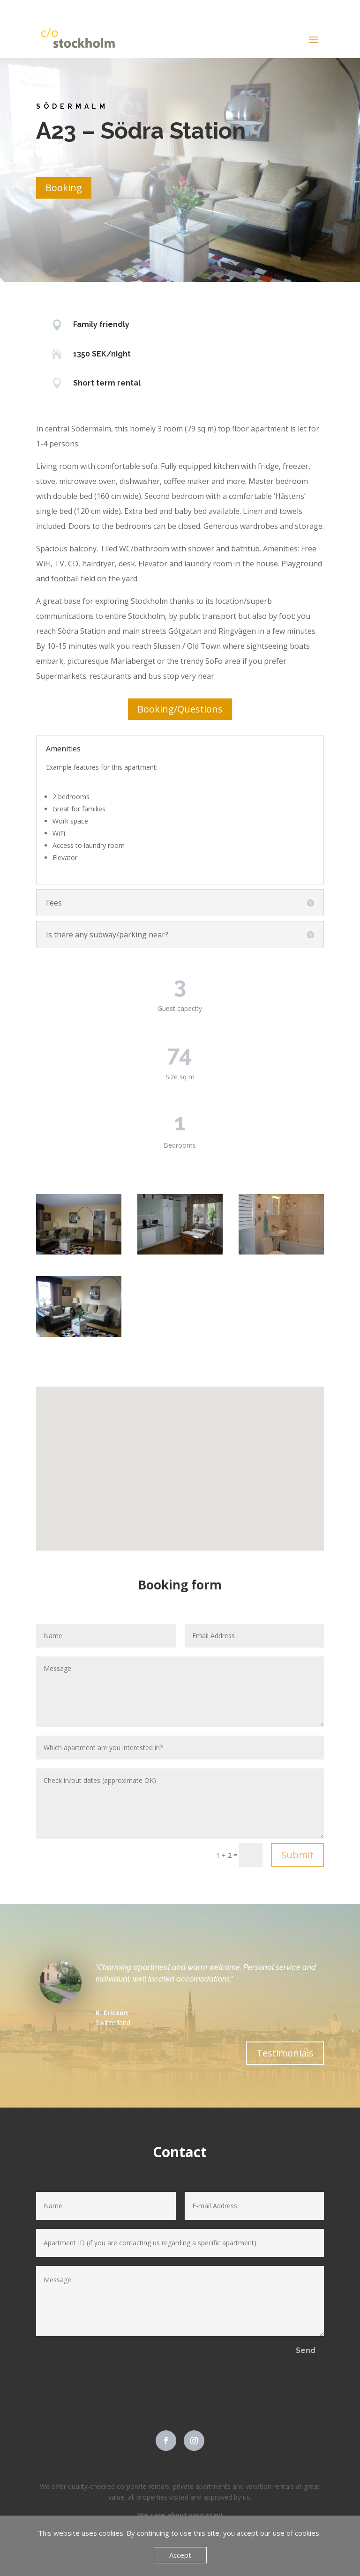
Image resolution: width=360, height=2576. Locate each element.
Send (305, 2350)
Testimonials (285, 2053)
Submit (297, 1854)
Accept (180, 2555)
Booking (63, 187)
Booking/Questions (180, 709)
